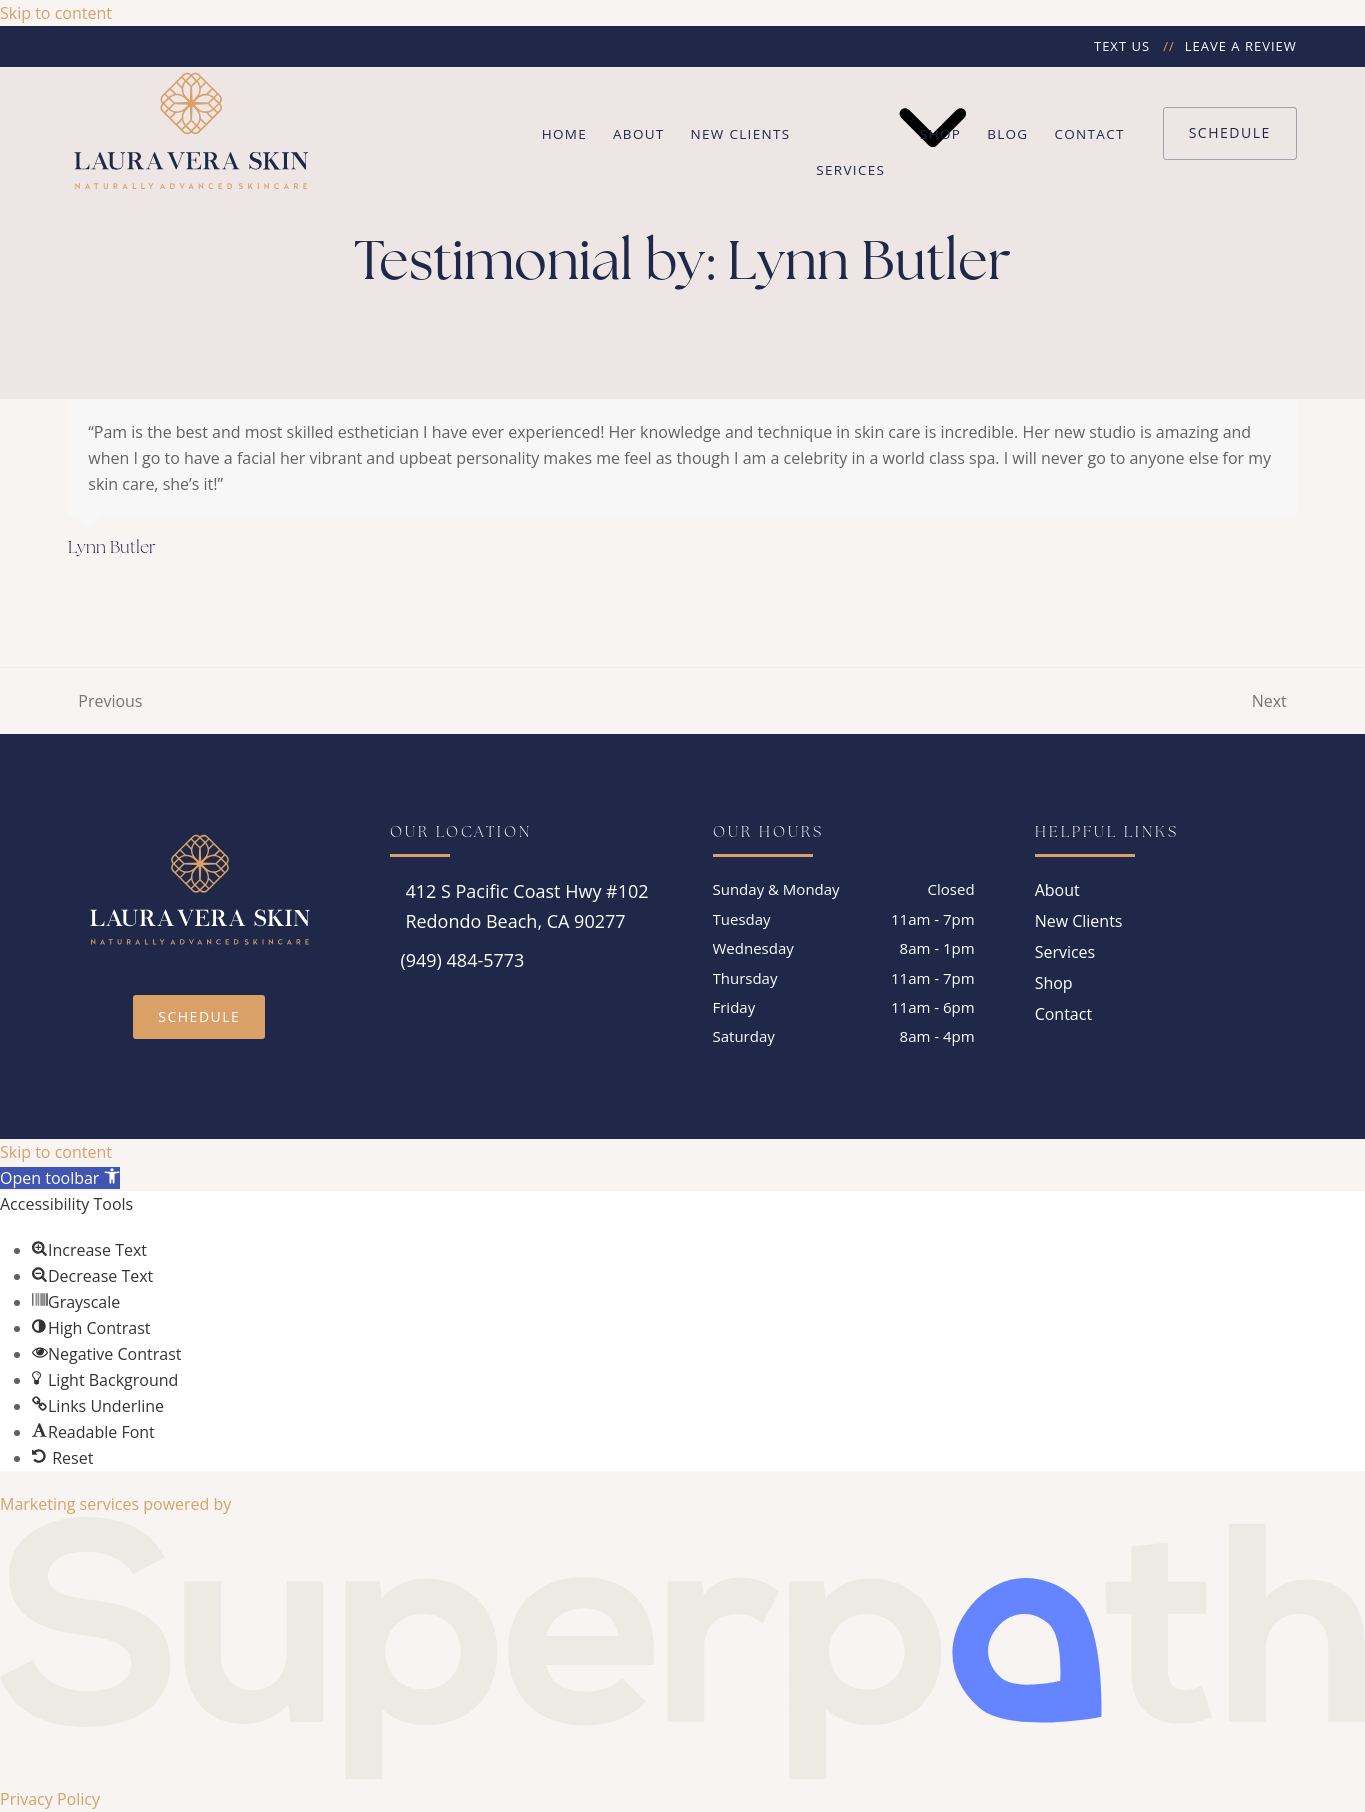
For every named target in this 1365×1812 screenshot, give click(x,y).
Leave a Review (1241, 46)
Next (1270, 702)
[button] (60, 1178)
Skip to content (56, 13)
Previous (105, 702)
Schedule (1230, 132)
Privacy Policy (50, 1799)
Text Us (1122, 46)
